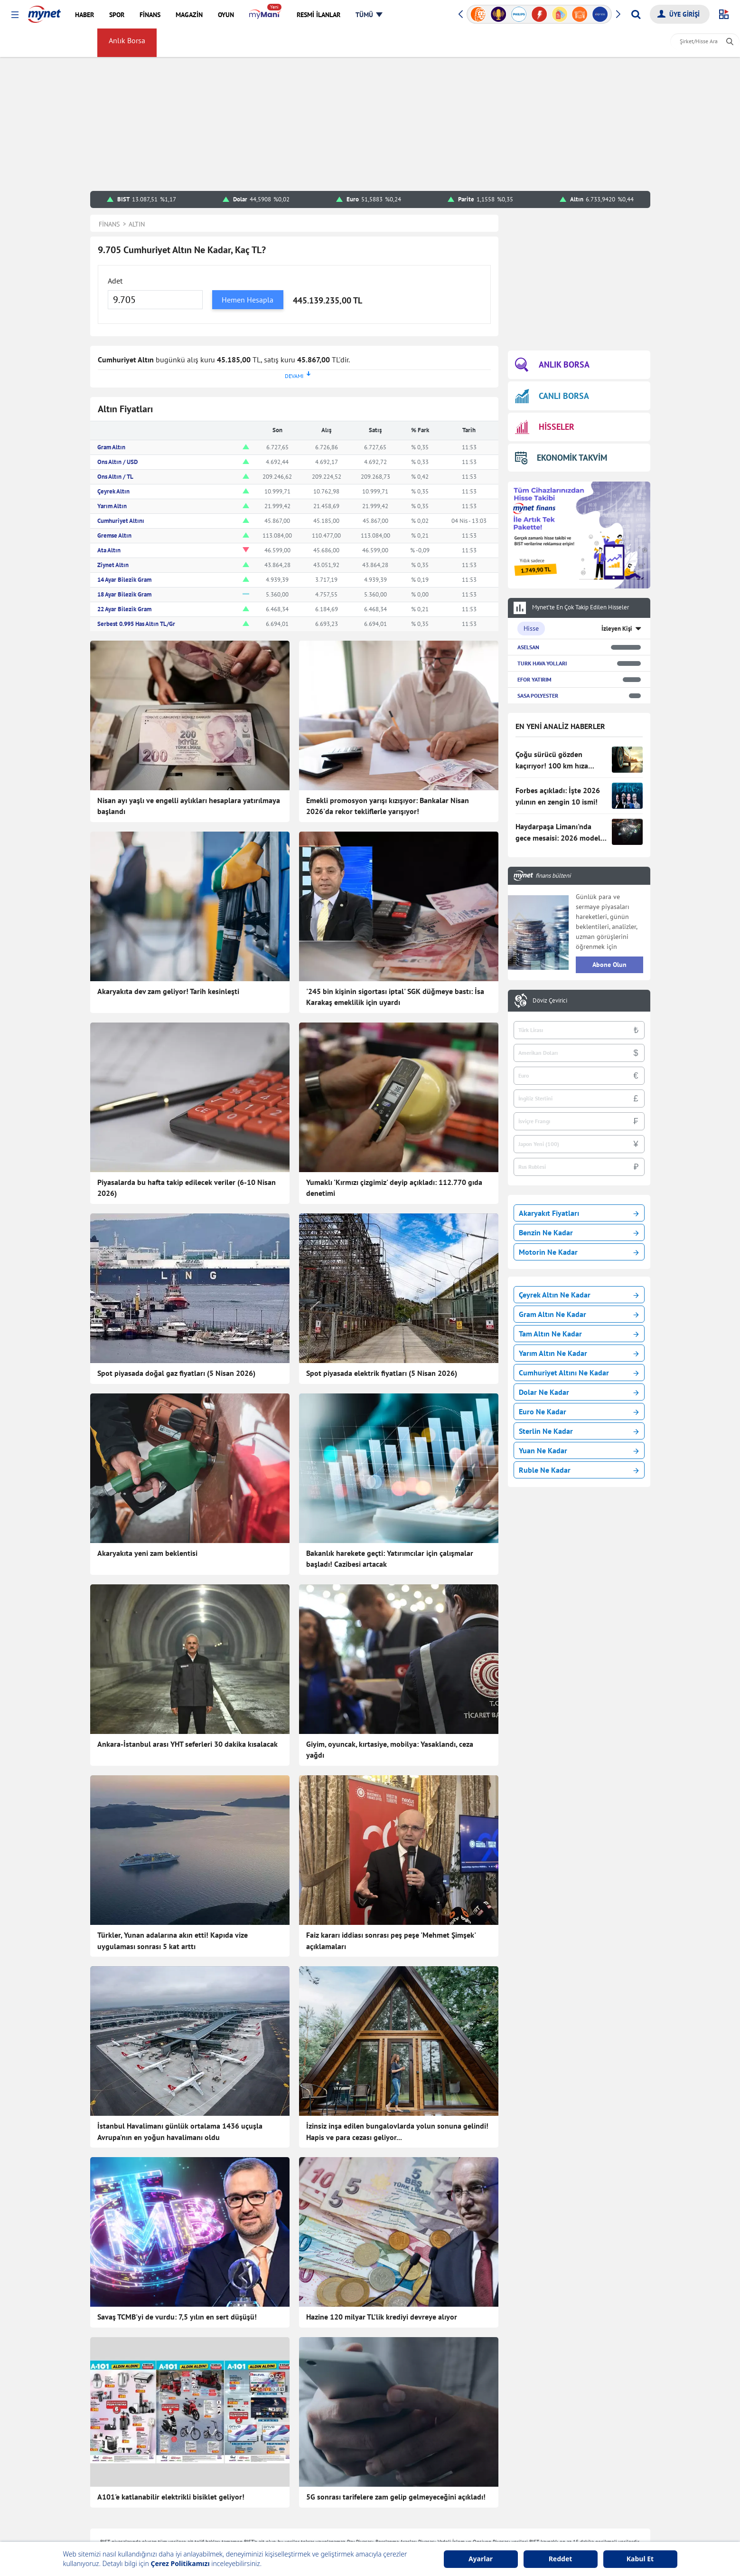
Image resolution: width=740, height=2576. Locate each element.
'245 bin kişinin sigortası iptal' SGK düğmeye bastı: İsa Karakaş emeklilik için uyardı (395, 996)
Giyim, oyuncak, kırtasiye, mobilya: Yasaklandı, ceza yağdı (389, 1749)
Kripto (278, 42)
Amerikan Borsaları (390, 42)
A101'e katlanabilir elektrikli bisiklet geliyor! (170, 2496)
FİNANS (25, 42)
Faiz (340, 42)
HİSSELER (544, 427)
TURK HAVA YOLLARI (542, 663)
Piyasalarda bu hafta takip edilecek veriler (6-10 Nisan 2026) (186, 1187)
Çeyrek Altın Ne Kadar (579, 1294)
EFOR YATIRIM (534, 679)
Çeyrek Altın (113, 491)
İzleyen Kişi (616, 629)
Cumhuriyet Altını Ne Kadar (579, 1372)
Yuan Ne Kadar (579, 1450)
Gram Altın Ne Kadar (579, 1314)
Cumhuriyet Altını (120, 521)
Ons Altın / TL (115, 477)
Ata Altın (109, 550)
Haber (310, 42)
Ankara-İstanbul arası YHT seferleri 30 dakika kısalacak (187, 1744)
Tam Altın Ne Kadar (579, 1333)
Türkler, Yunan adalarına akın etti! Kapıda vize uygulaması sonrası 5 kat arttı (172, 1940)
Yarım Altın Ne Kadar (579, 1353)
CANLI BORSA (552, 395)
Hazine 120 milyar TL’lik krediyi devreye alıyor (381, 2316)
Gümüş (243, 42)
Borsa (77, 42)
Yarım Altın (112, 506)
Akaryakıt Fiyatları (579, 1213)
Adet (115, 280)
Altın (210, 42)
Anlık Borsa (129, 42)
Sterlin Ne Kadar (579, 1431)
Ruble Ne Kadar (579, 1470)
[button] (15, 15)
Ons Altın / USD (117, 462)
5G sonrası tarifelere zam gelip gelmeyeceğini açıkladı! (396, 2496)
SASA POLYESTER (537, 695)
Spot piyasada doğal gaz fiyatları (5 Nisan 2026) (176, 1373)
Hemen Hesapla (247, 299)
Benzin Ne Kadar (579, 1232)
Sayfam (484, 42)
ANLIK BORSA (552, 365)
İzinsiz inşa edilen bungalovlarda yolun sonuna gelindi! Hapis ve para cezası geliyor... (397, 2131)
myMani (446, 42)
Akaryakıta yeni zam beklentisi (147, 1553)
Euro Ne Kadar (579, 1411)
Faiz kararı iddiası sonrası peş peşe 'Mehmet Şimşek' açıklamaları (391, 1940)
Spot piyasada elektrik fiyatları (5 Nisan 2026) (381, 1373)
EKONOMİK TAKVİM (561, 457)
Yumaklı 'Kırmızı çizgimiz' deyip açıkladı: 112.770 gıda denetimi (394, 1187)
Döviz (181, 42)
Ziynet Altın (113, 565)
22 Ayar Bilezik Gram (124, 609)
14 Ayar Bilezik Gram (124, 580)
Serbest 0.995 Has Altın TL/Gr (136, 624)
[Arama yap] (635, 14)
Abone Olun (609, 964)
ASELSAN (528, 647)
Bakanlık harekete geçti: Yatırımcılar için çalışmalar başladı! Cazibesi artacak (389, 1558)
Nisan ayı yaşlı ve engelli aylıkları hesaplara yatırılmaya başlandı (188, 806)
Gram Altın (111, 447)
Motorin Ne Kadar (579, 1252)
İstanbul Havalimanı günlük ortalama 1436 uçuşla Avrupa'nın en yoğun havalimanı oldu (179, 2131)
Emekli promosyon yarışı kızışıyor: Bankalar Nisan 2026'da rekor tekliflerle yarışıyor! (387, 806)
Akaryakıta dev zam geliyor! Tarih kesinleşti (168, 991)
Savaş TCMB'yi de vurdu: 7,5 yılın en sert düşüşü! (177, 2316)
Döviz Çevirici (550, 1000)
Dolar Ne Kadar (579, 1392)
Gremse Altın (114, 535)
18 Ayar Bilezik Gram (124, 594)
